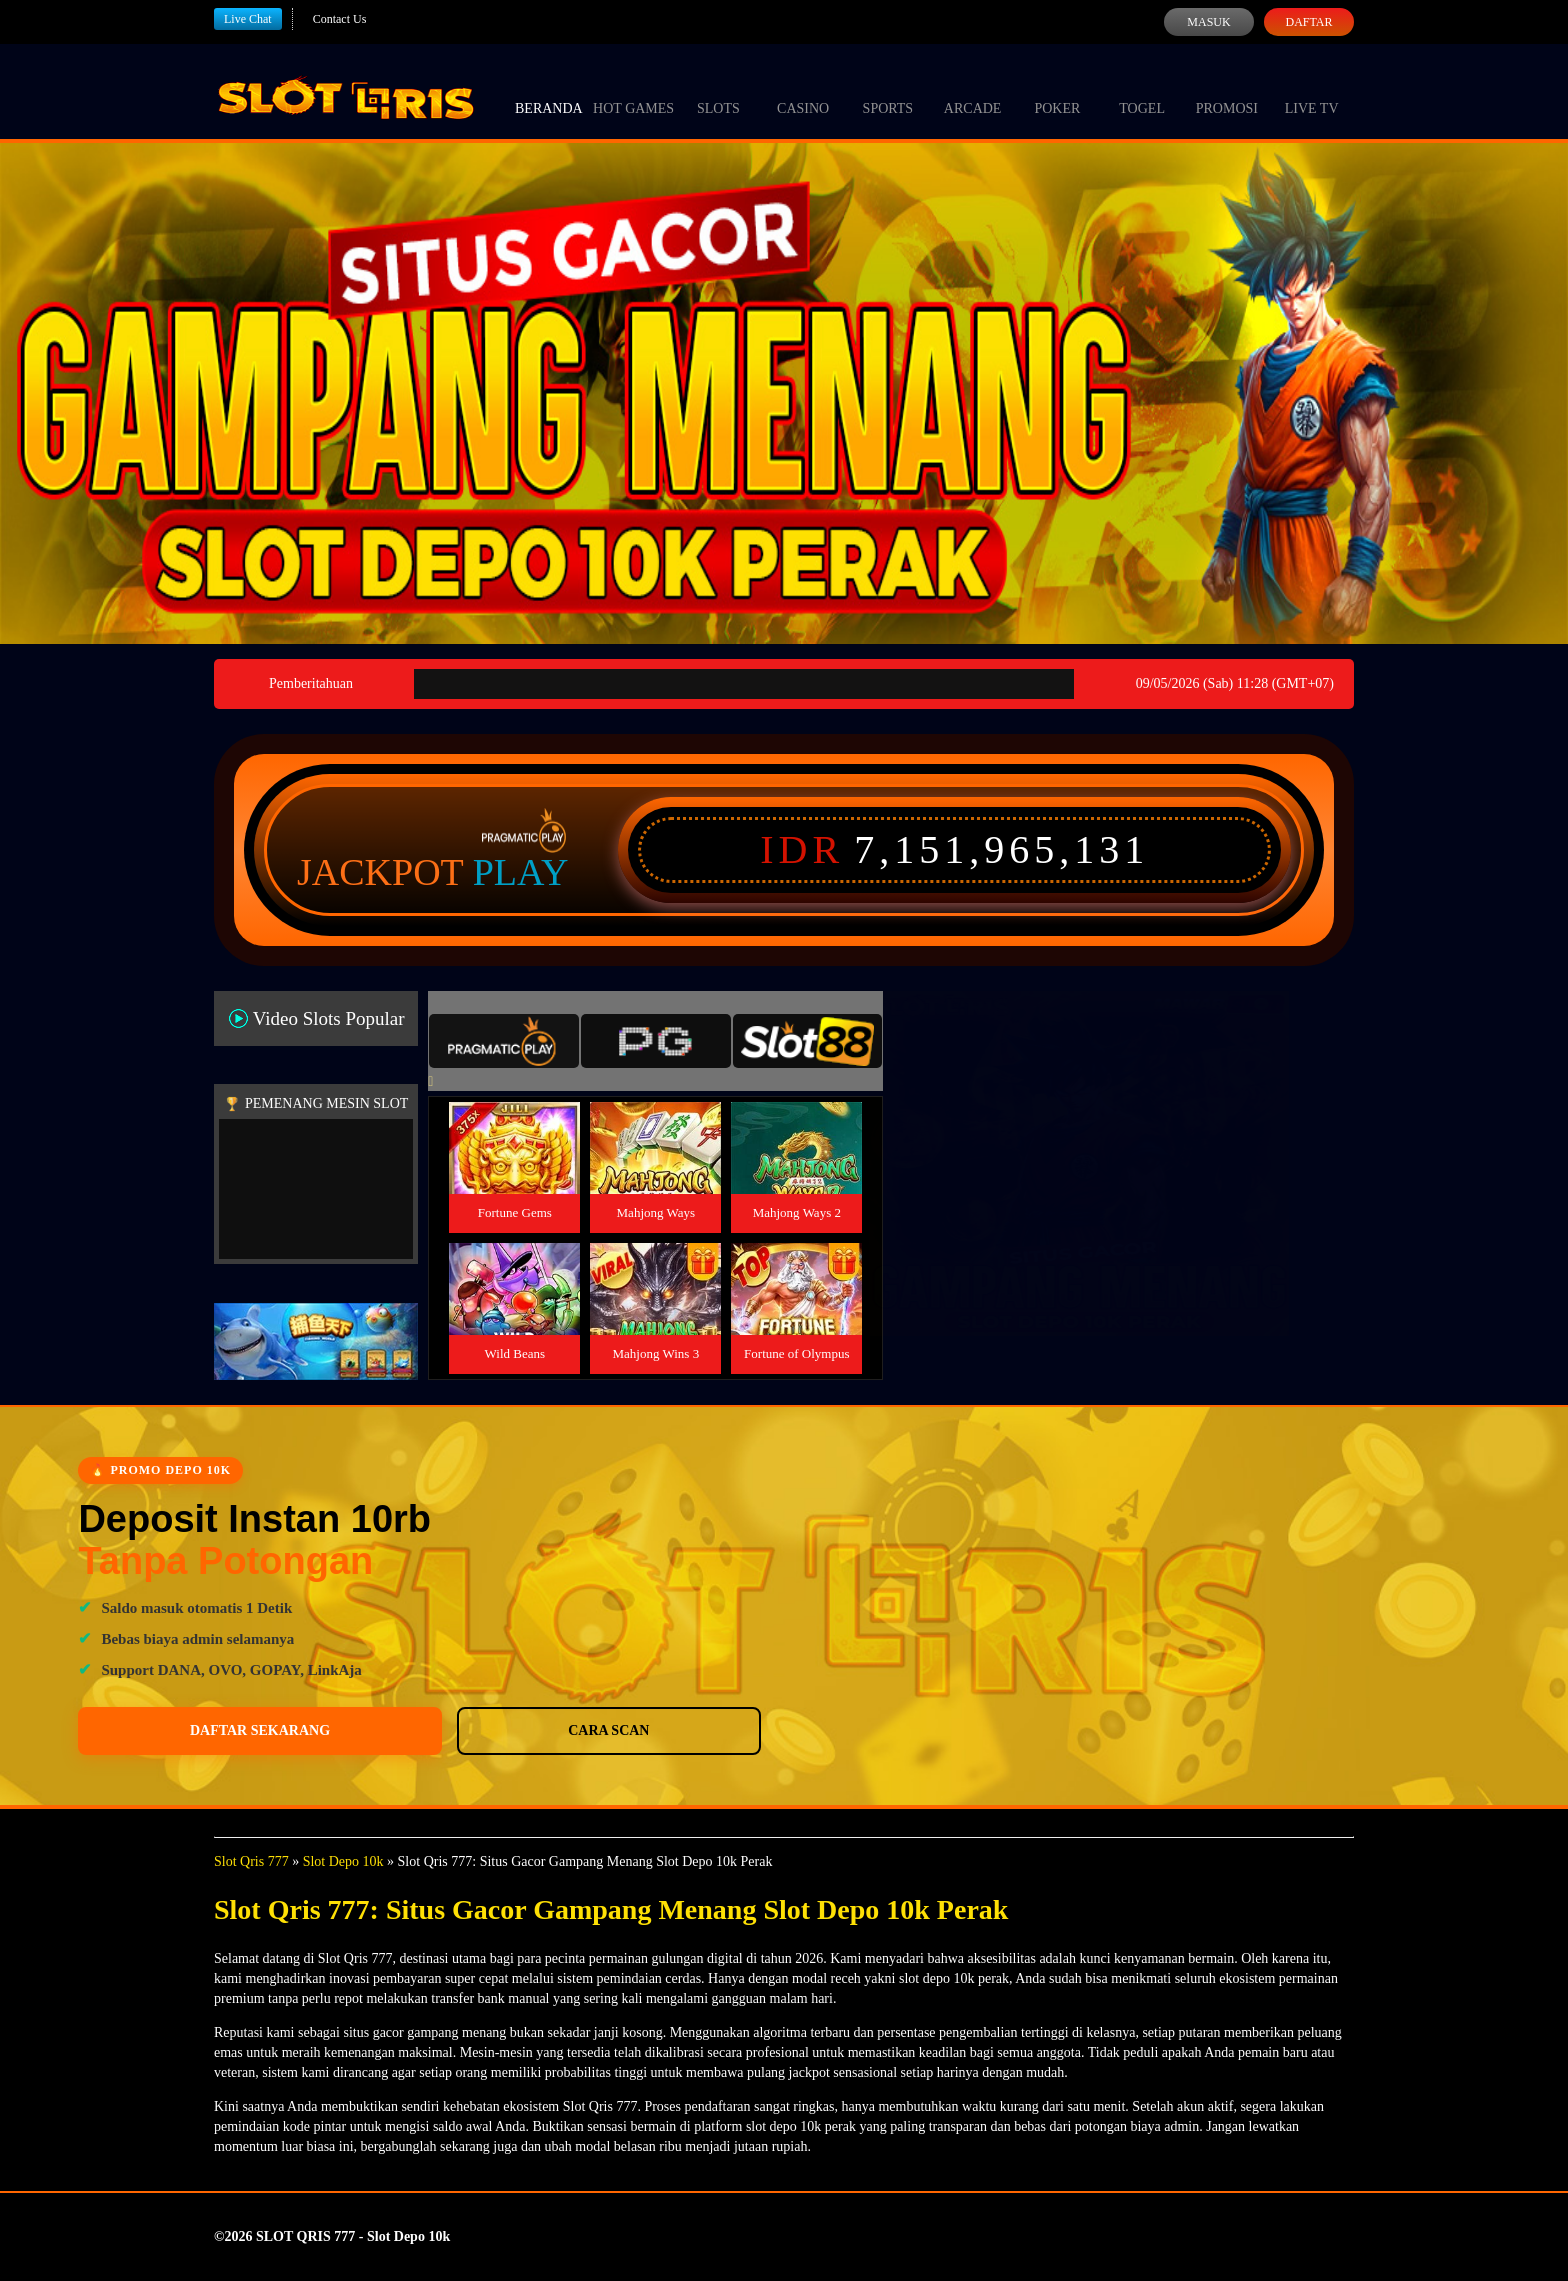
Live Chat (248, 19)
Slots (718, 90)
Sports (888, 90)
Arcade (973, 90)
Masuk (1208, 22)
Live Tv (1312, 90)
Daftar (1308, 22)
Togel (1142, 90)
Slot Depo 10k (343, 1861)
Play (521, 872)
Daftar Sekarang (175, 1730)
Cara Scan (355, 1730)
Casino (803, 90)
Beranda (549, 90)
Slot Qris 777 (251, 1861)
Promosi (1227, 90)
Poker (1057, 90)
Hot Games (633, 90)
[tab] (504, 1041)
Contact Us (340, 19)
